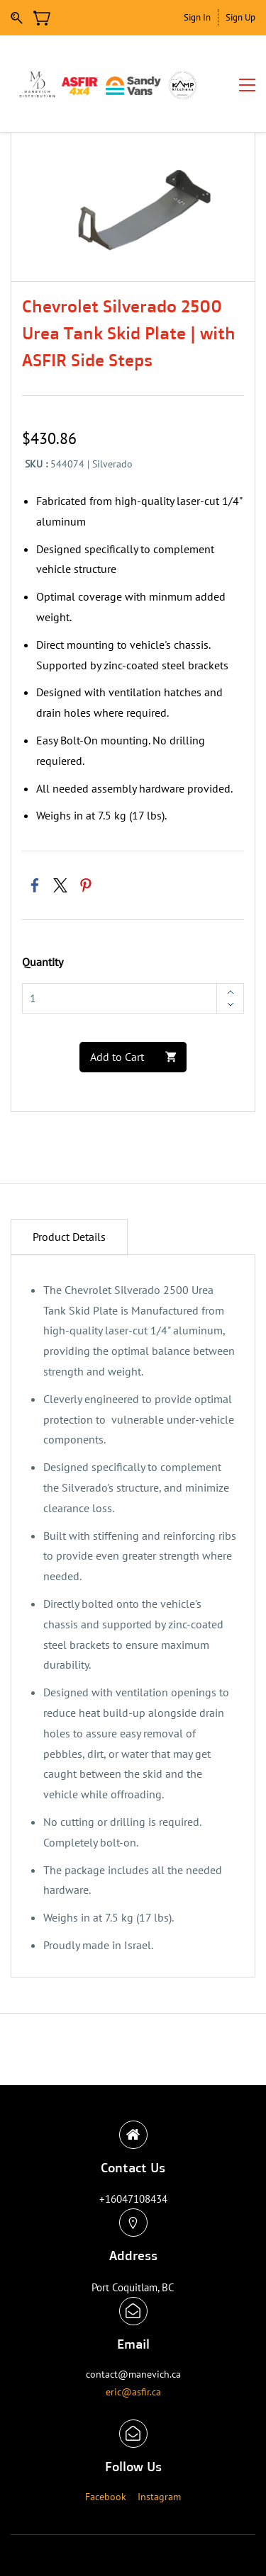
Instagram (159, 2496)
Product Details (69, 1237)
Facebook (105, 2496)
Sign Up (240, 17)
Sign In (197, 17)
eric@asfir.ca (133, 2391)
